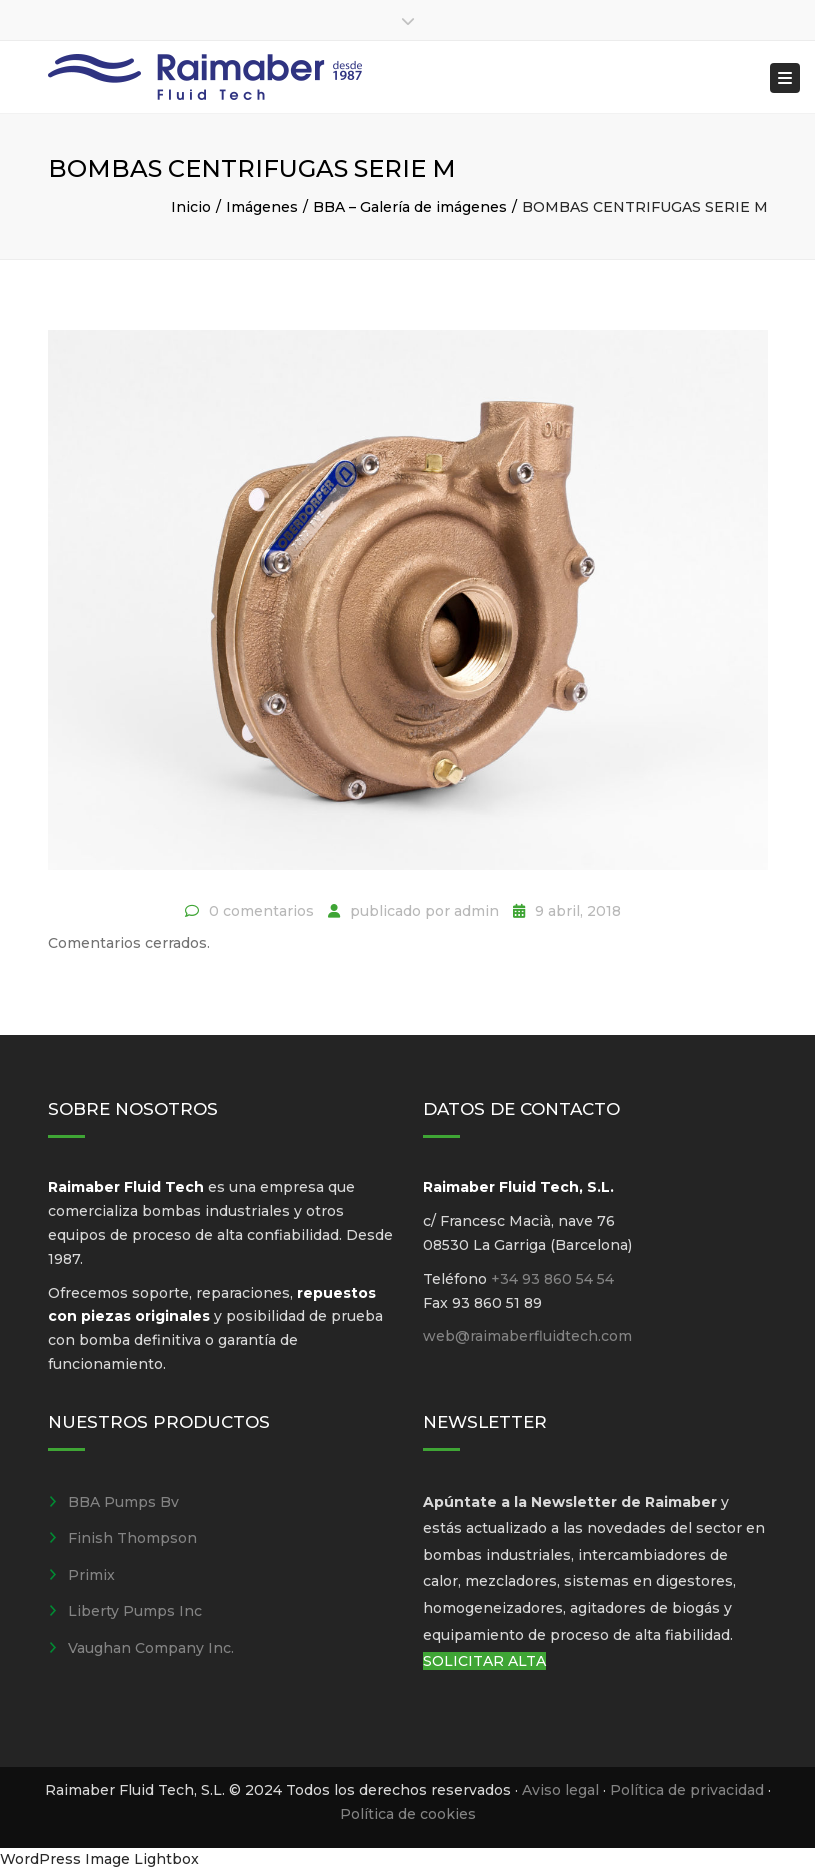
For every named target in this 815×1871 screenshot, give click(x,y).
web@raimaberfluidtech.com (527, 1336)
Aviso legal (560, 1790)
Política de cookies (408, 1814)
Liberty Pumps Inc (135, 1611)
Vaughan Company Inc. (151, 1648)
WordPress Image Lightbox (99, 1859)
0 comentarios (261, 911)
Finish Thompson (132, 1538)
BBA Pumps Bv (123, 1502)
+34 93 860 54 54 (552, 1279)
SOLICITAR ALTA (484, 1661)
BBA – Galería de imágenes (410, 207)
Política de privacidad (687, 1790)
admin (476, 911)
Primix (91, 1575)
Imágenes (262, 207)
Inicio (191, 207)
